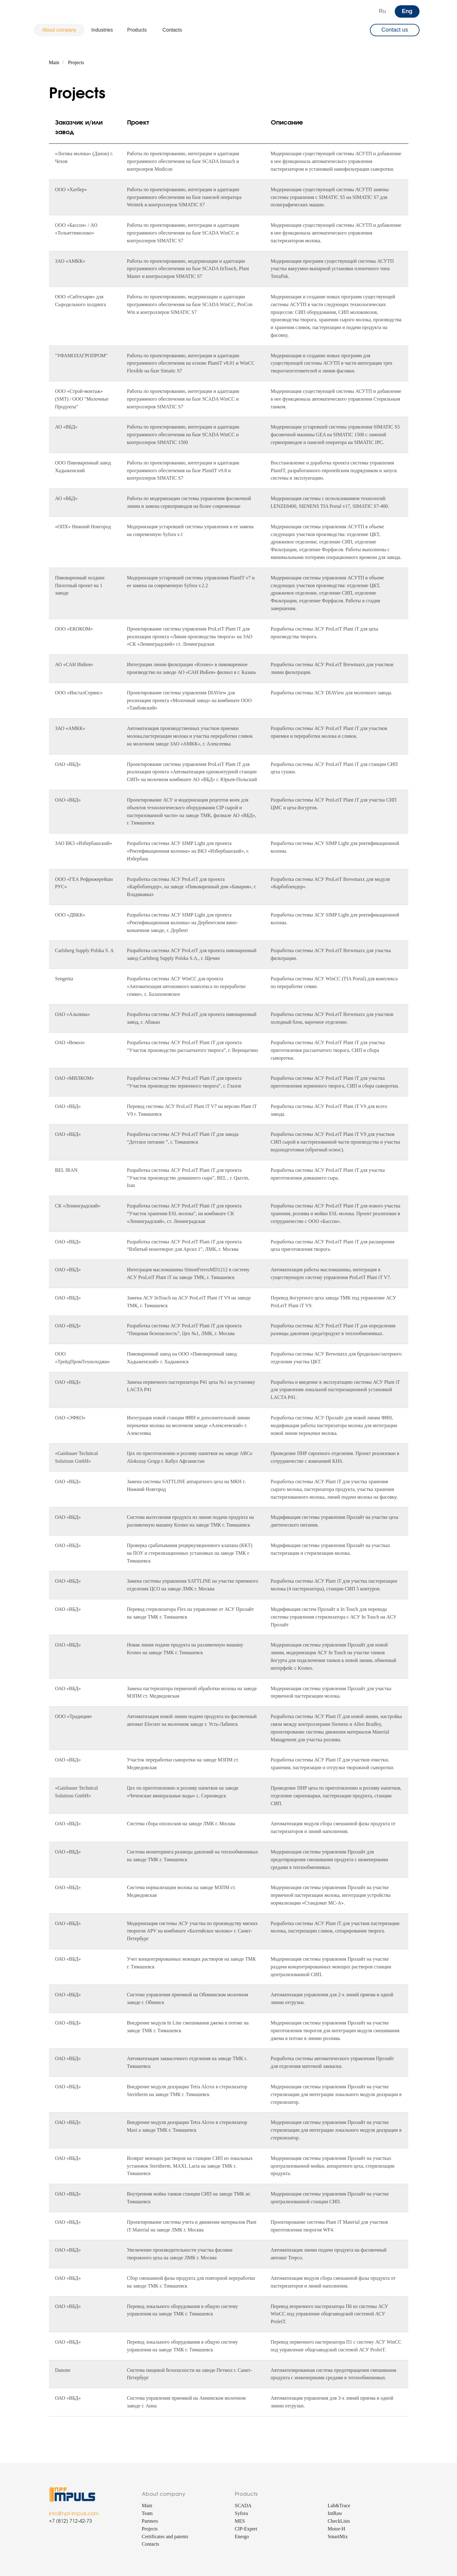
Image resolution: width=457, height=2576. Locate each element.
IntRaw (335, 2513)
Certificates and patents (165, 2536)
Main (54, 62)
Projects (76, 62)
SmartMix (338, 2536)
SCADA (243, 2505)
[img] (59, 11)
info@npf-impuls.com (74, 2513)
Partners (150, 2521)
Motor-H (336, 2528)
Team (147, 2513)
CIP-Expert (246, 2528)
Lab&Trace (339, 2505)
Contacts (150, 2544)
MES (240, 2521)
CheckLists (339, 2521)
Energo (242, 2536)
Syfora (241, 2513)
